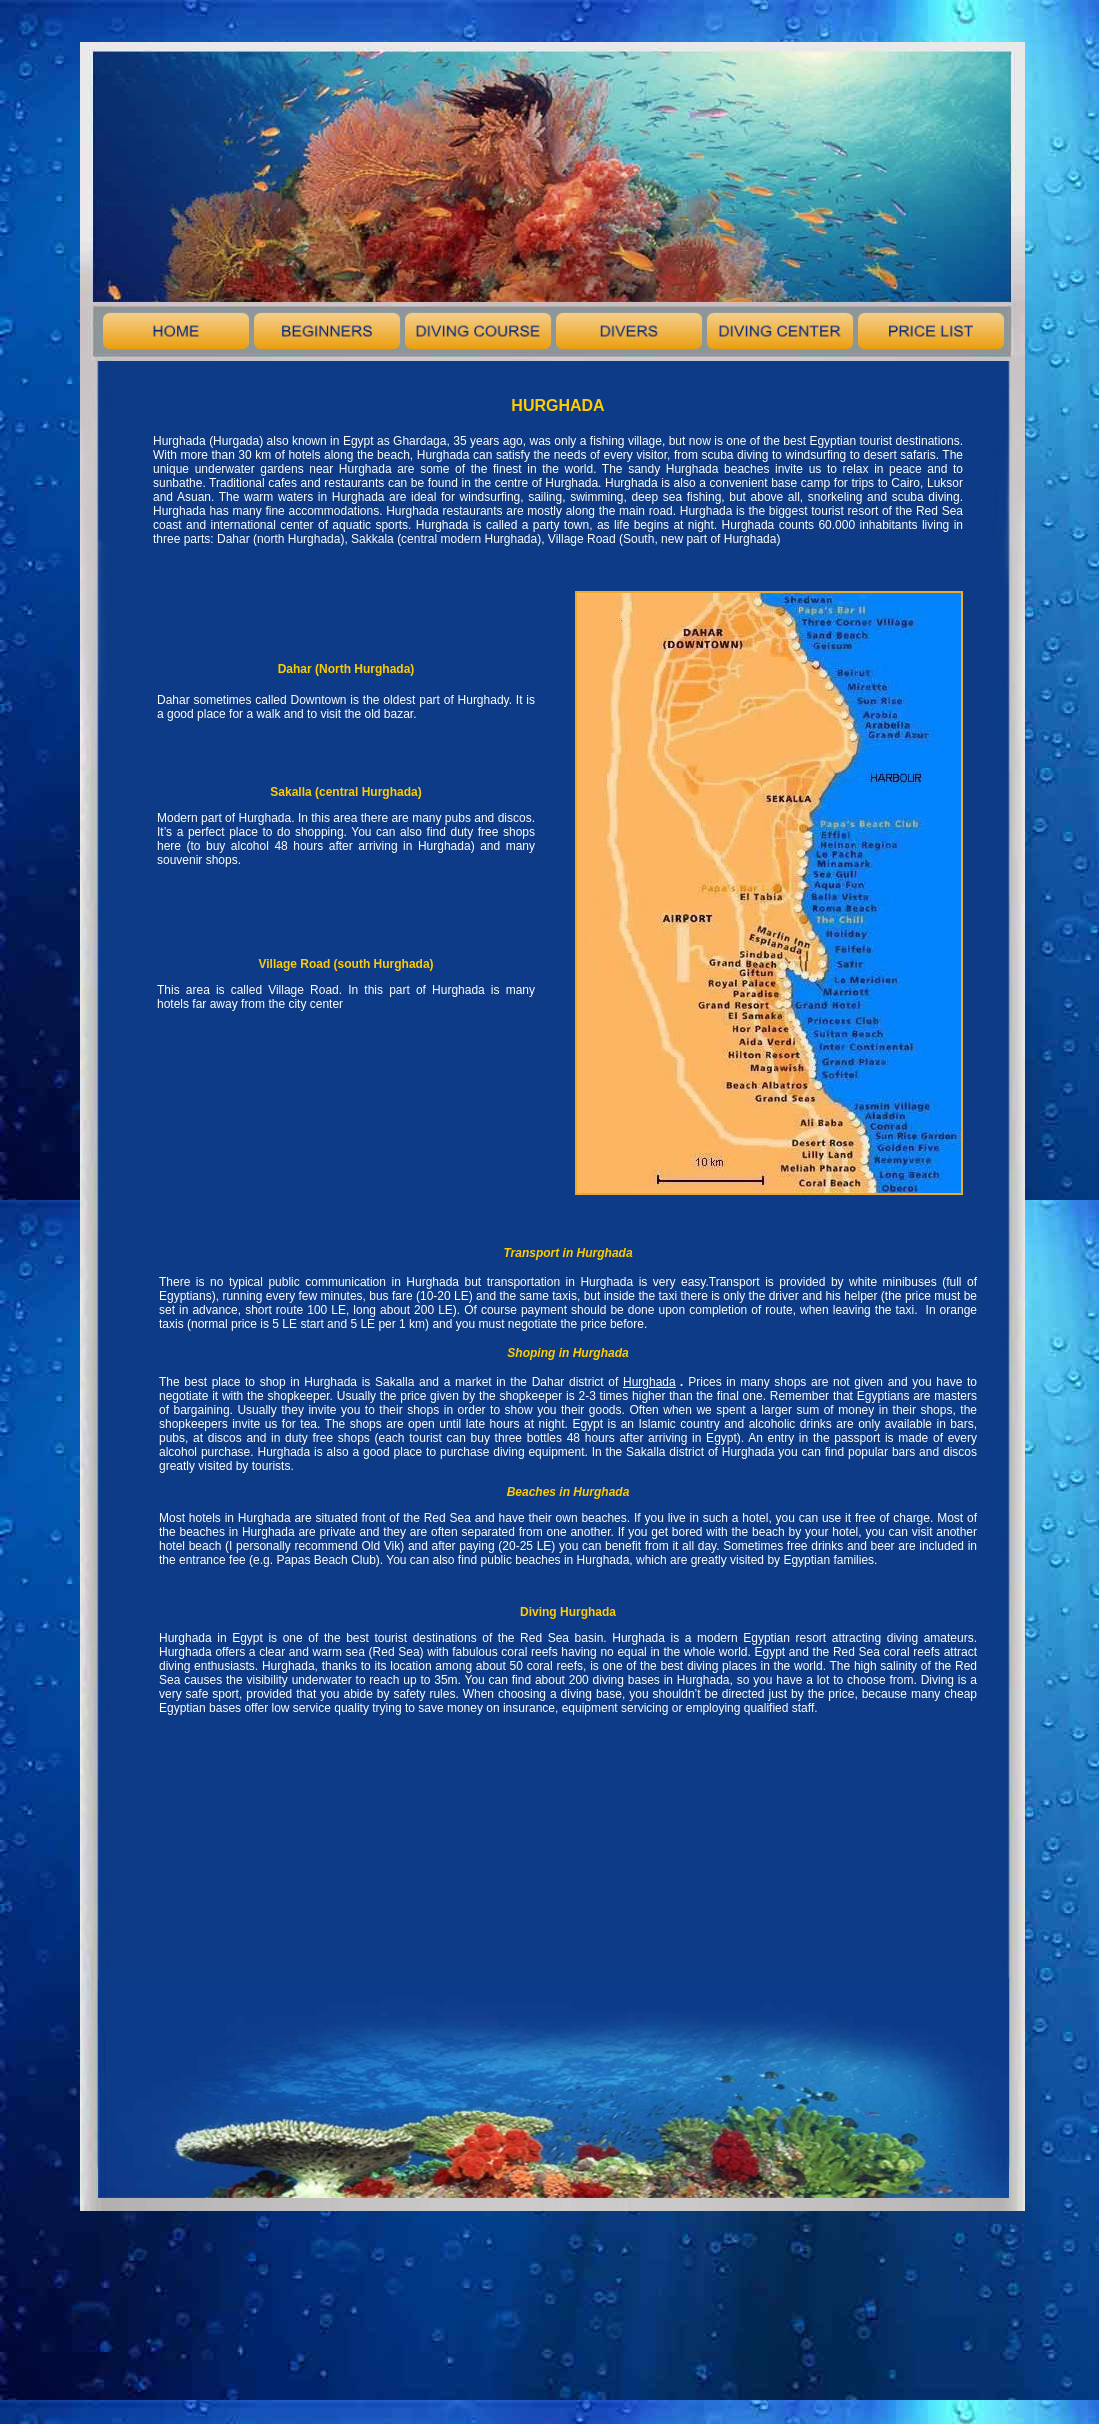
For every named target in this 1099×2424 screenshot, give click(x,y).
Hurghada (649, 1382)
